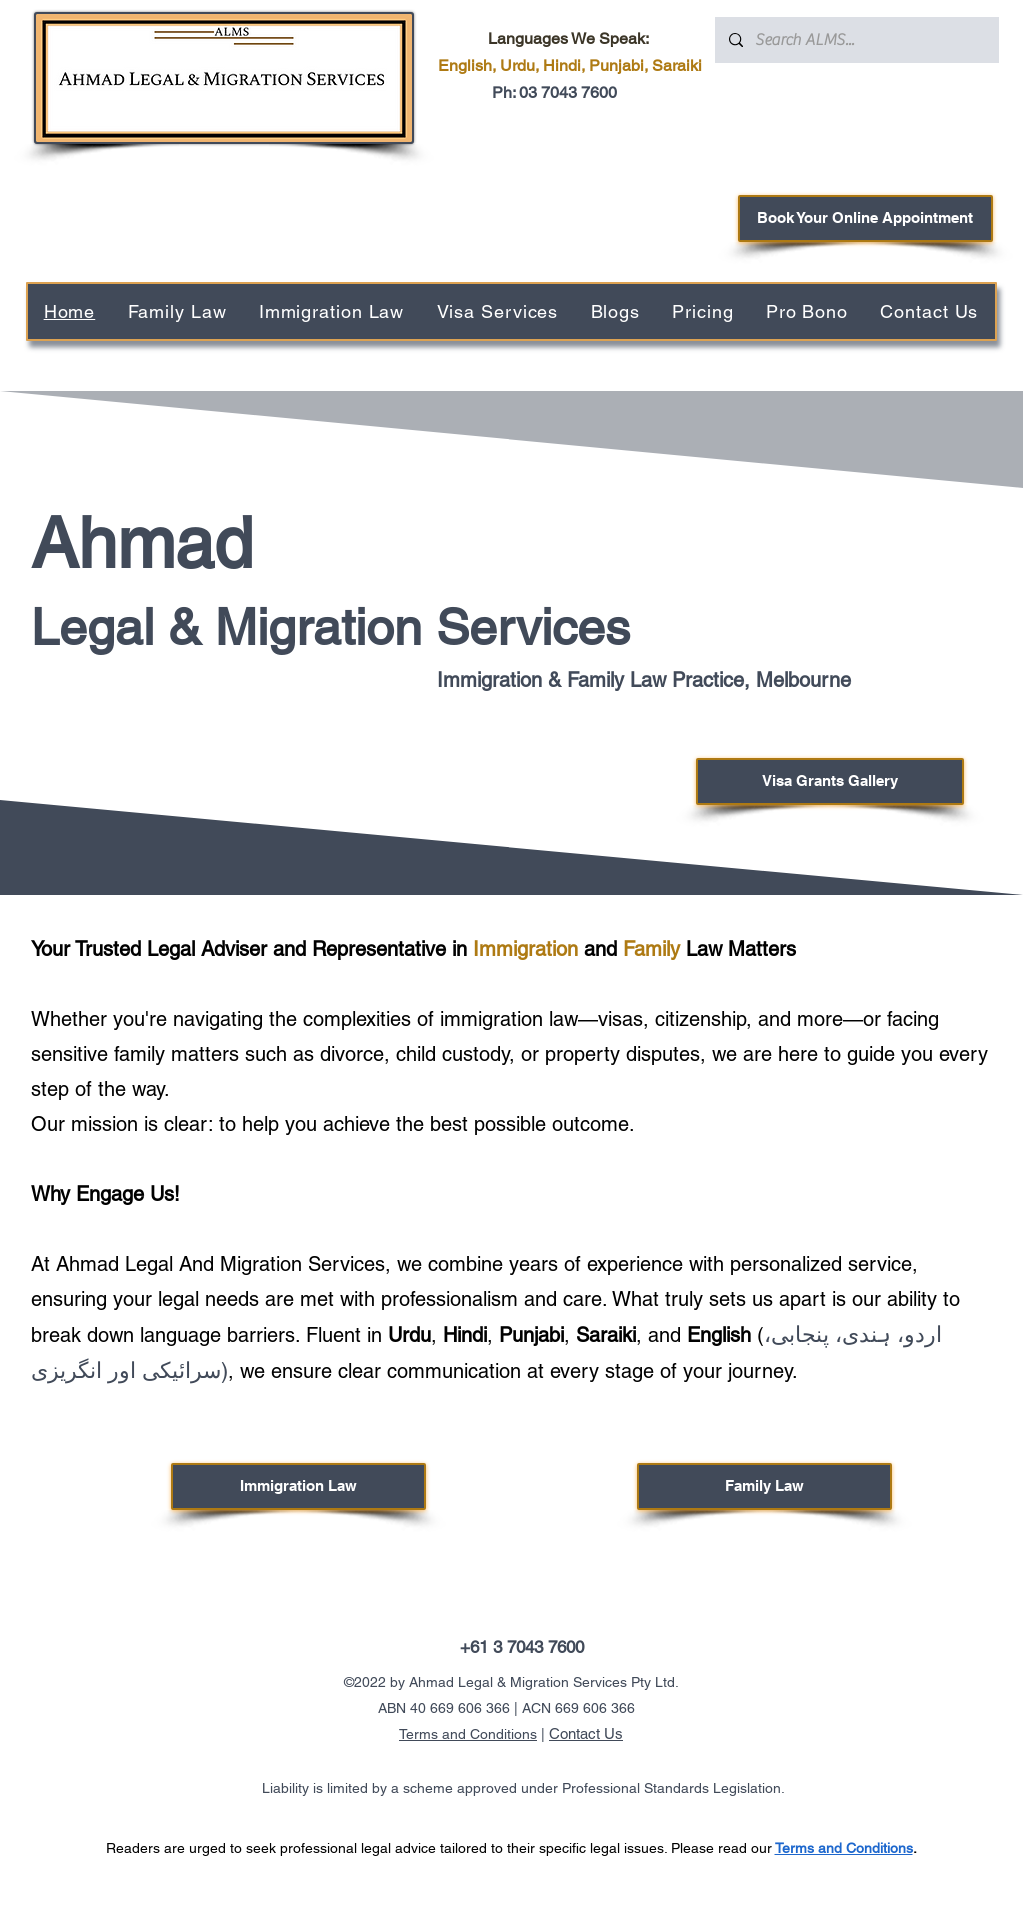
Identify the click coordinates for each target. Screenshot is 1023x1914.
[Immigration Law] (298, 1486)
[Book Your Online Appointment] (865, 218)
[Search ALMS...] (856, 40)
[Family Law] (764, 1486)
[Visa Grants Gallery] (830, 781)
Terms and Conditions (468, 1734)
